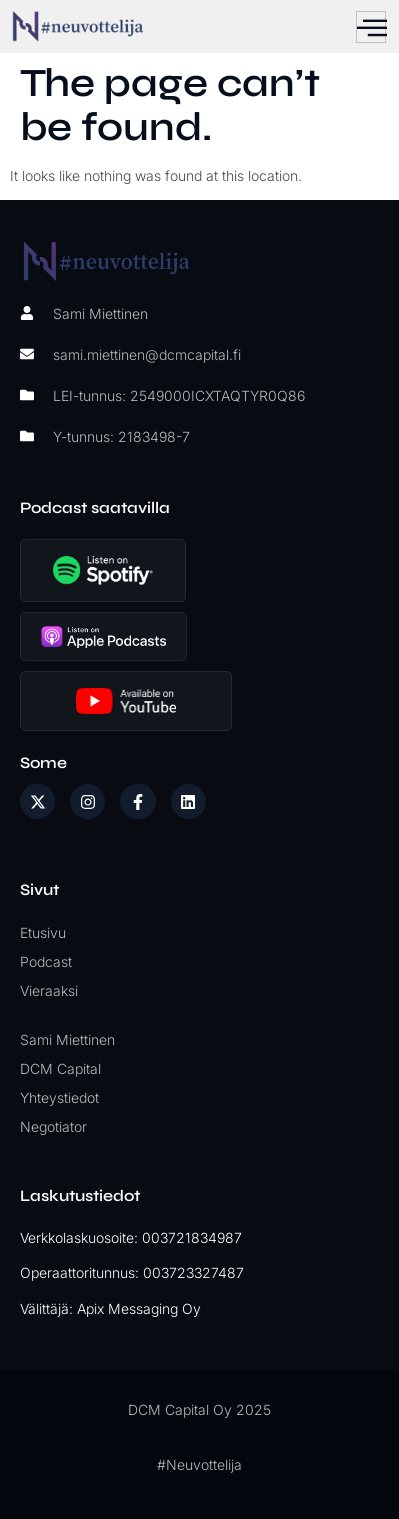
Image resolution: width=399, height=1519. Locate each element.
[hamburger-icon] (371, 27)
